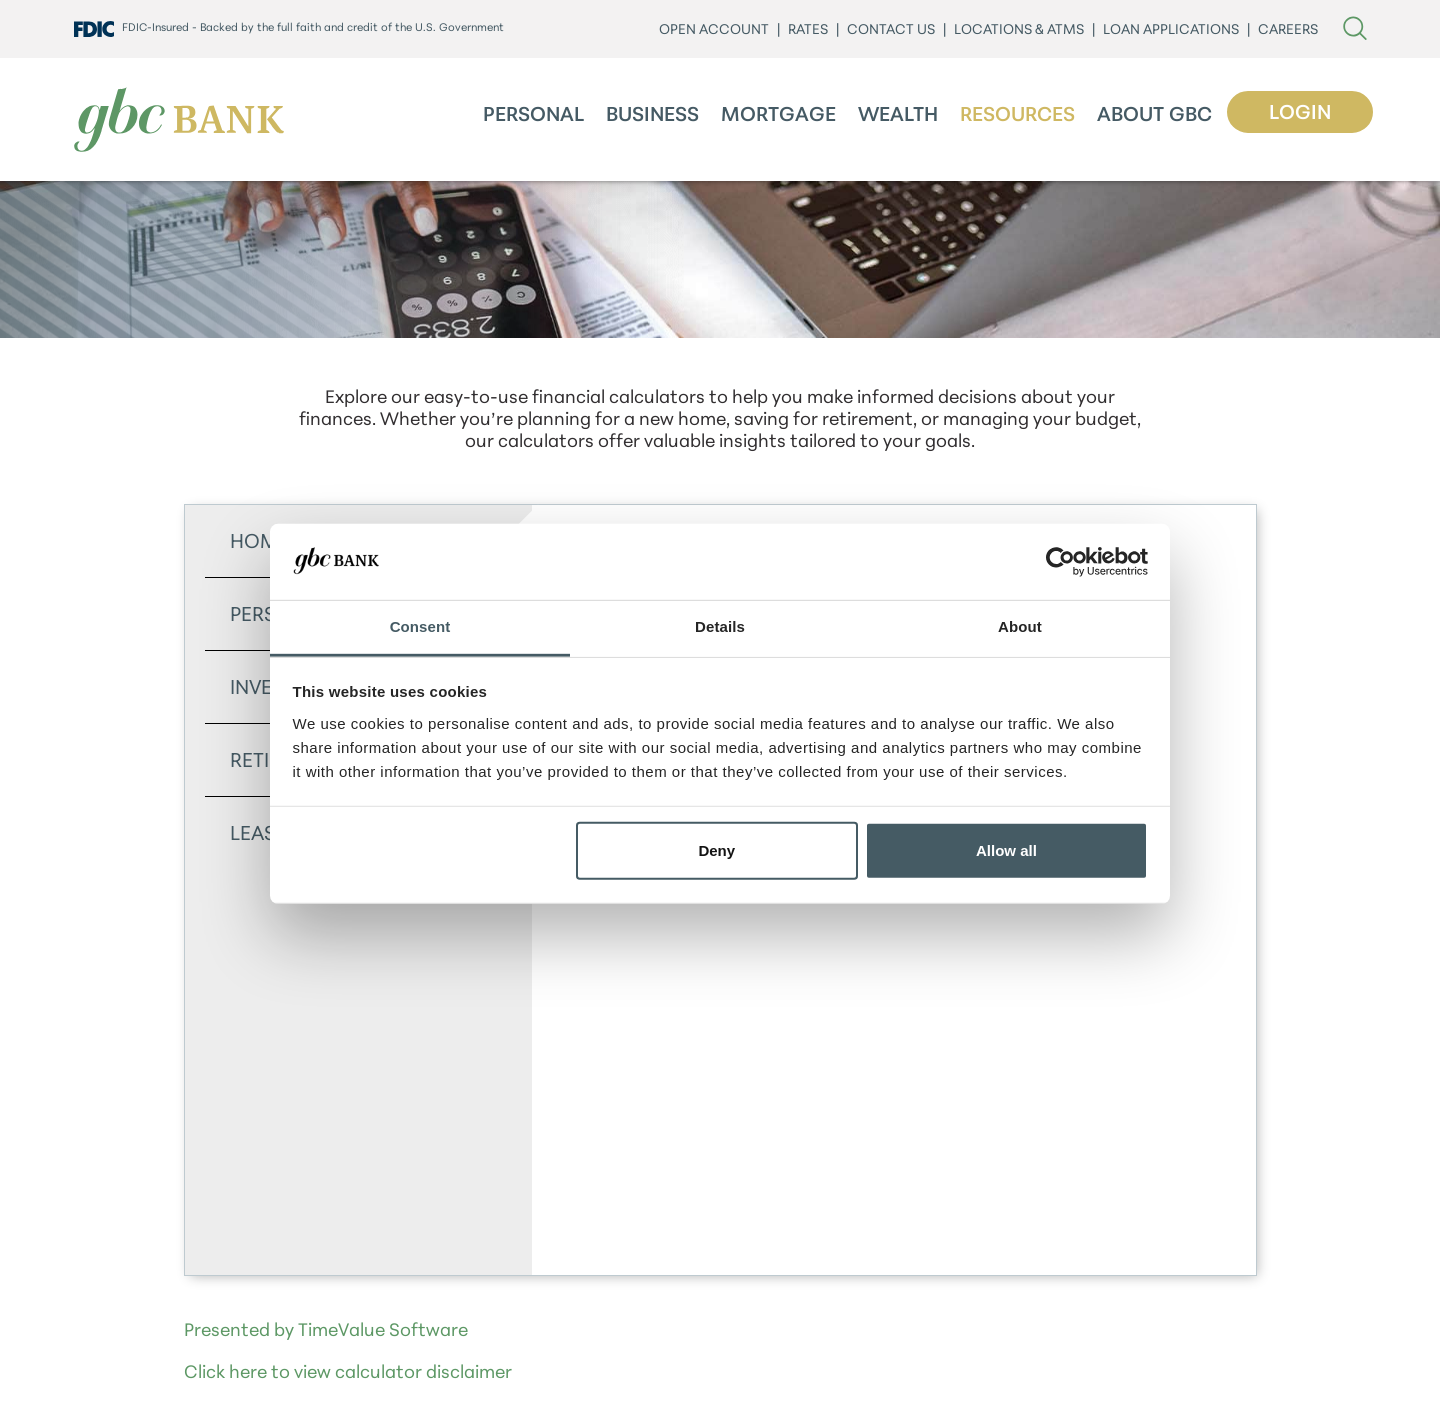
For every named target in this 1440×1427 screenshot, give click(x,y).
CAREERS (1288, 30)
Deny (716, 850)
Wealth (898, 116)
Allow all (1006, 850)
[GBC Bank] (179, 119)
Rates (808, 30)
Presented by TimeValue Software (326, 1331)
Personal (533, 116)
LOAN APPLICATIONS (1171, 30)
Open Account (714, 30)
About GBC (1154, 116)
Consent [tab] (420, 626)
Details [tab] (720, 626)
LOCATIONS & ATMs (1019, 30)
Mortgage (778, 116)
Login (1300, 114)
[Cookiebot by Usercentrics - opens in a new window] (1060, 562)
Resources (1017, 116)
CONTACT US (891, 30)
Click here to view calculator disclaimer (348, 1373)
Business (652, 116)
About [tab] (1020, 626)
